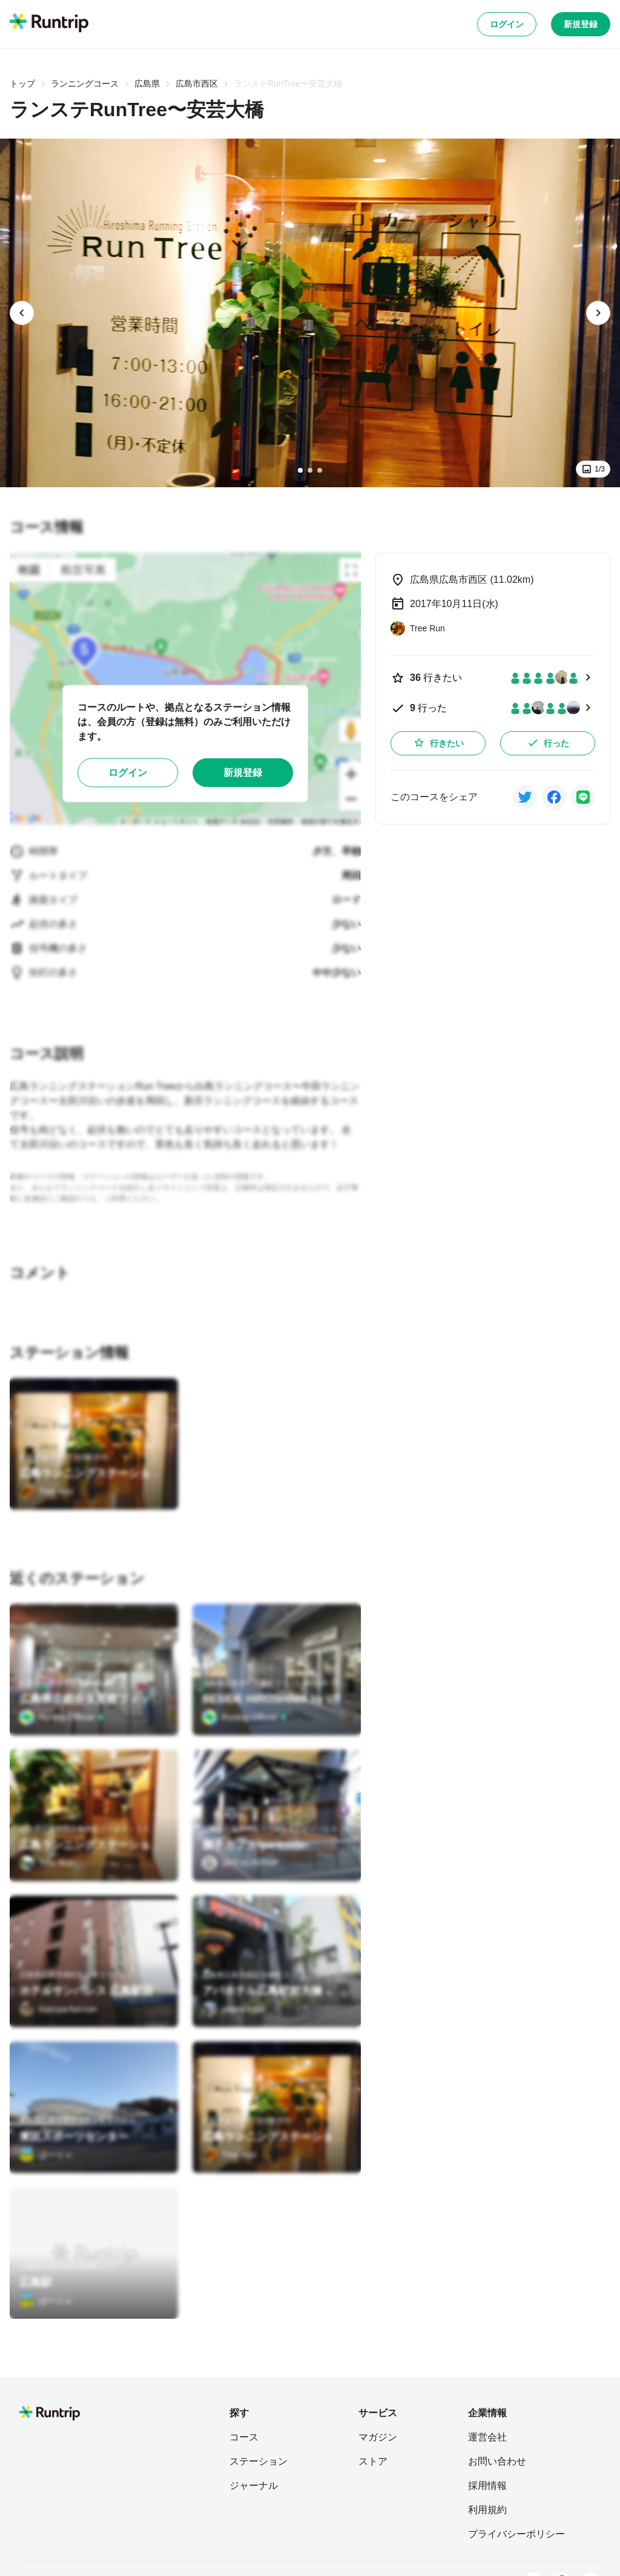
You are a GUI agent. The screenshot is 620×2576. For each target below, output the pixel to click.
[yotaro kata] (232, 2009)
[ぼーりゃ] (46, 2154)
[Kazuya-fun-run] (58, 2009)
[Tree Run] (46, 1491)
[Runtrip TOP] (49, 23)
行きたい (438, 743)
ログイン (507, 24)
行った (548, 743)
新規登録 (581, 24)
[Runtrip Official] (61, 1717)
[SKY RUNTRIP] (240, 1863)
